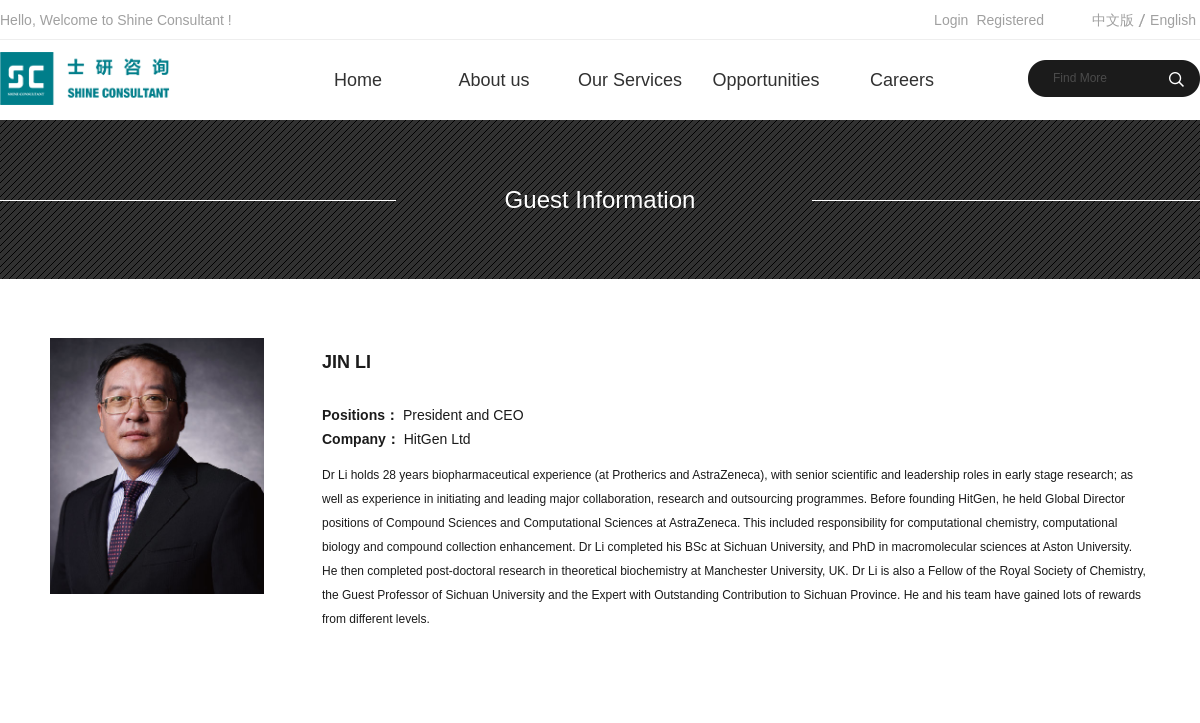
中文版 (1113, 20)
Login (951, 20)
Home (358, 80)
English (1173, 20)
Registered (1010, 20)
